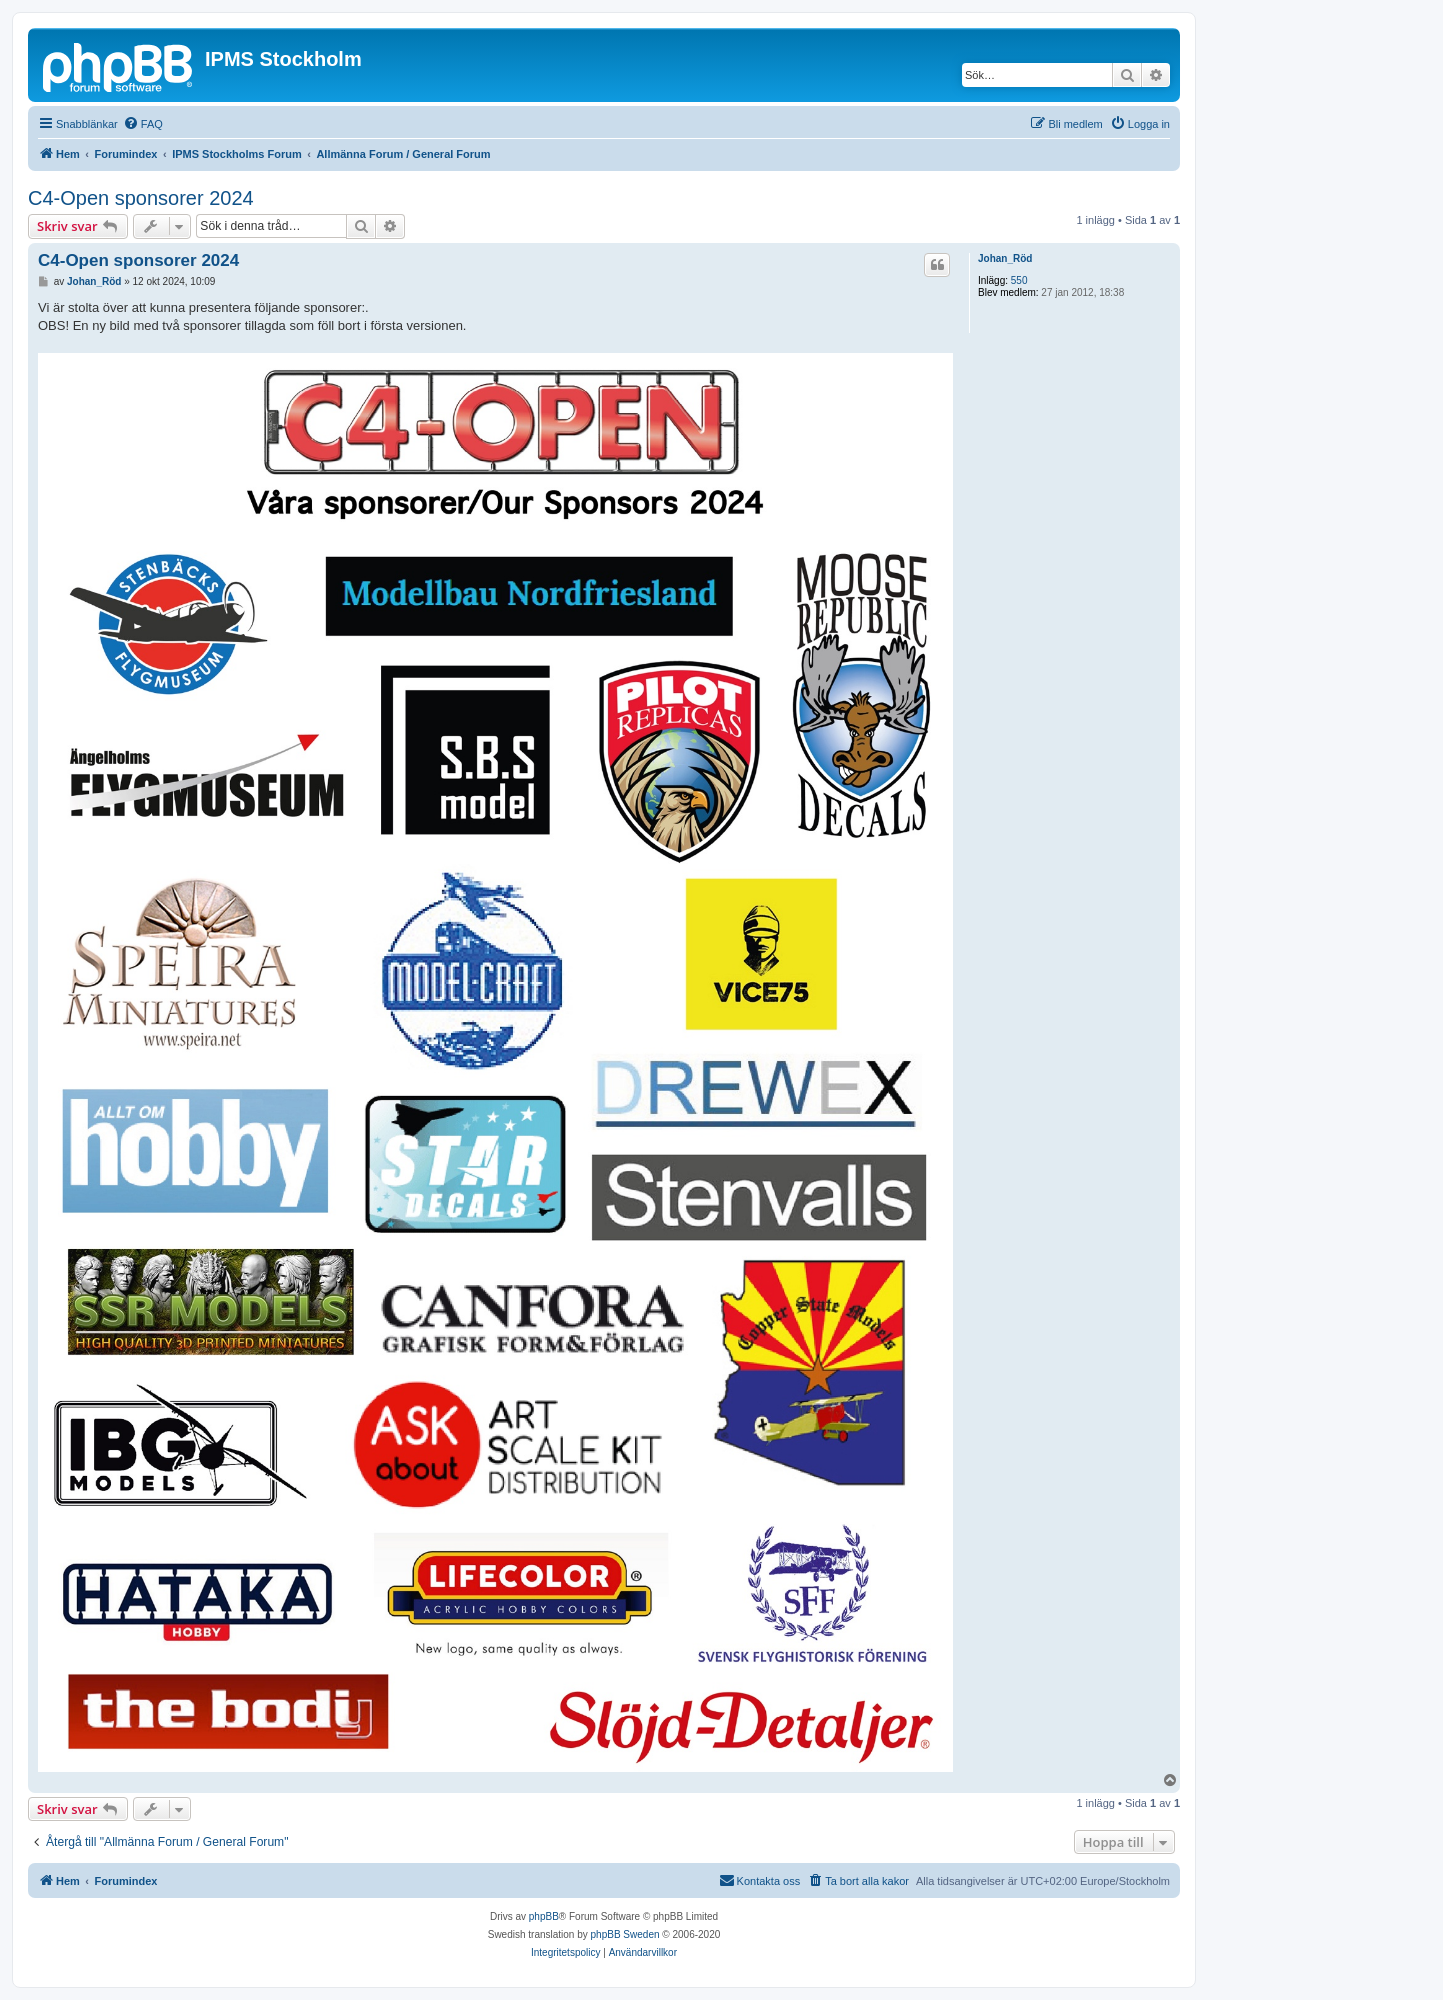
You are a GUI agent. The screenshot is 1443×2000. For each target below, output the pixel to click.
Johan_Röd (1005, 258)
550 (1019, 280)
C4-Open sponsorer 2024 (141, 198)
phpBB (544, 1916)
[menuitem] (143, 124)
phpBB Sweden (625, 1934)
